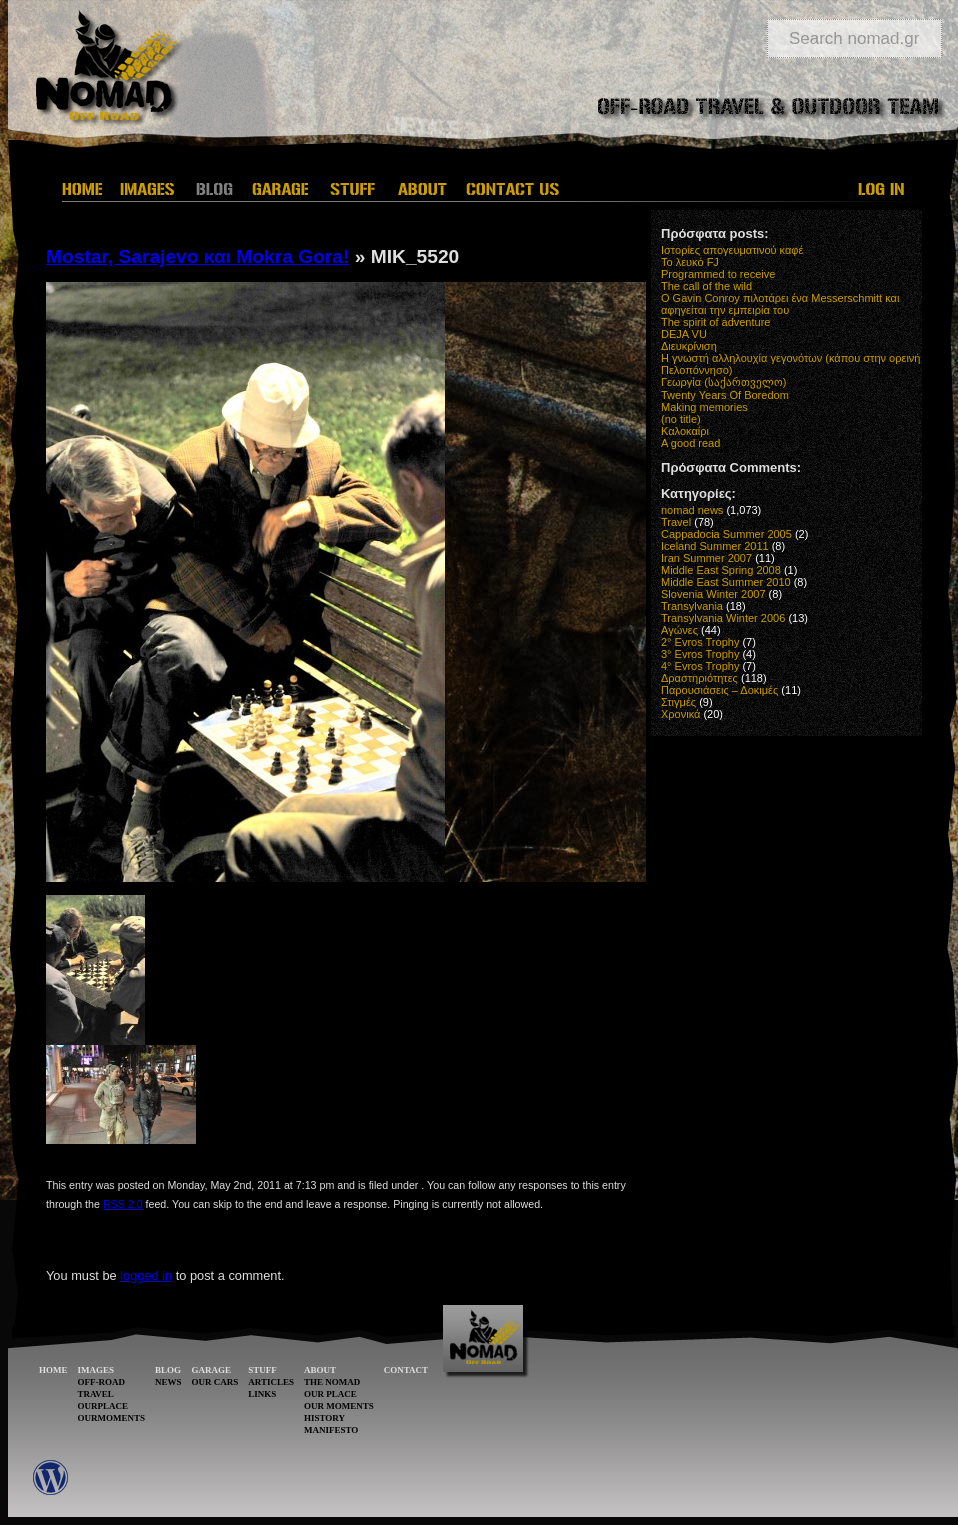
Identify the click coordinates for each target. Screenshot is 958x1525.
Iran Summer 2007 (706, 558)
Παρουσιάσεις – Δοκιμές (719, 690)
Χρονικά (680, 714)
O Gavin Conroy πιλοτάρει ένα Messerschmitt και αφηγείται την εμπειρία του (780, 304)
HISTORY (324, 1418)
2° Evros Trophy (700, 642)
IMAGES (96, 1370)
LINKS (262, 1394)
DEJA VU (684, 334)
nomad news (692, 510)
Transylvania (692, 606)
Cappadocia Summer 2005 (726, 534)
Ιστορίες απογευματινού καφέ (732, 250)
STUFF (262, 1370)
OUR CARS (215, 1382)
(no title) (681, 419)
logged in (146, 1275)
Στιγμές (678, 702)
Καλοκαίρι (685, 431)
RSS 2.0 (123, 1204)
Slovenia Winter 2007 (713, 594)
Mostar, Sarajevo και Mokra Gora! (197, 256)
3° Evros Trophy (700, 654)
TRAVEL (96, 1394)
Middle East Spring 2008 (721, 570)
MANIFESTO (331, 1430)
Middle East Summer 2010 (726, 582)
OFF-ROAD (102, 1382)
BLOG (168, 1370)
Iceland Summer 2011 (715, 546)
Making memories (704, 407)
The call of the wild (706, 286)
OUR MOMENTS (339, 1406)
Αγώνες (679, 630)
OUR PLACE (330, 1394)
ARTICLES (271, 1382)
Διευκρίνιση (689, 346)
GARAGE (212, 1370)
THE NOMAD (332, 1382)
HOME (53, 1370)
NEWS (168, 1382)
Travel (676, 522)
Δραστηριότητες (699, 678)
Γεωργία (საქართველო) (724, 382)
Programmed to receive (718, 274)
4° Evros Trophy (700, 666)
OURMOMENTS (112, 1418)
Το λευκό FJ (690, 262)
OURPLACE (103, 1406)
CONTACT (406, 1370)
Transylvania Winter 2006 (723, 618)
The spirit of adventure (715, 322)
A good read (690, 443)
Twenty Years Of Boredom (725, 395)
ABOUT (320, 1370)
